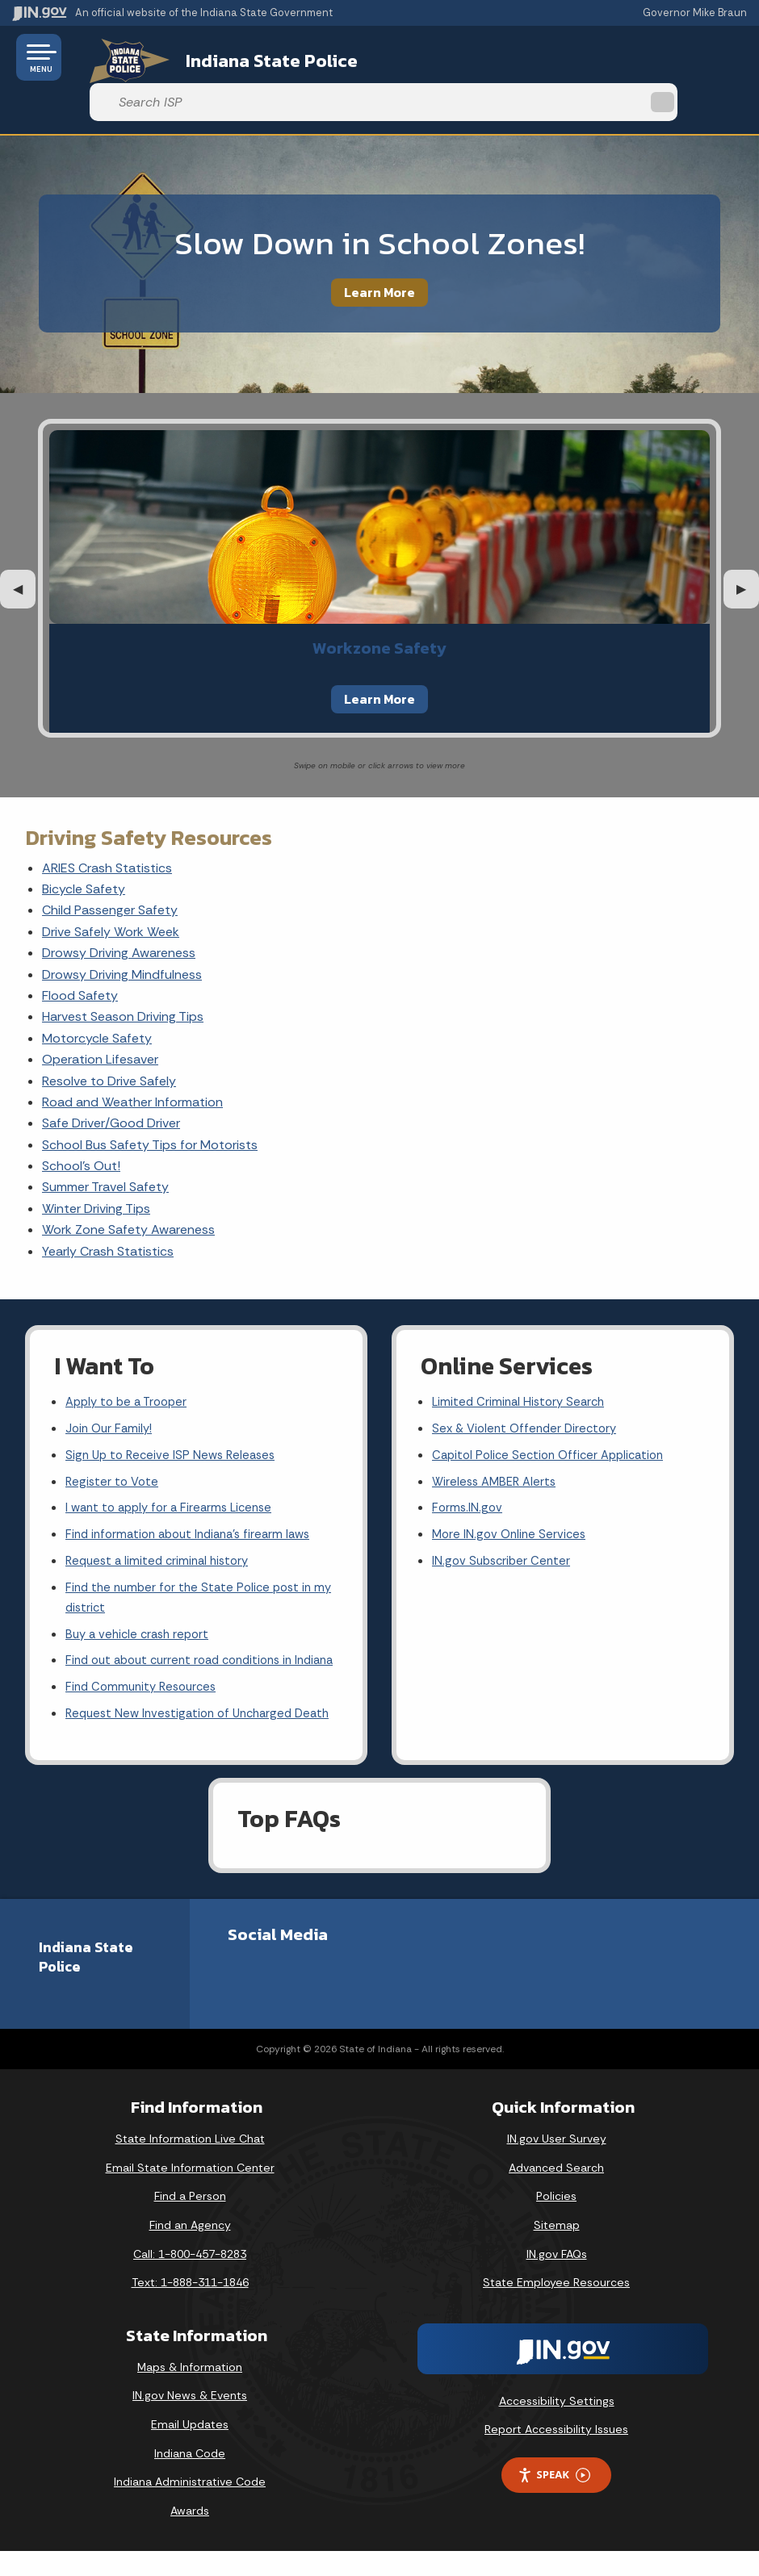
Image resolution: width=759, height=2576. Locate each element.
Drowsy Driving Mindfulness (122, 930)
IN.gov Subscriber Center (504, 1529)
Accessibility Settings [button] (556, 2425)
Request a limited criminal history (161, 1529)
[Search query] (638, 57)
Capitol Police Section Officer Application (554, 1416)
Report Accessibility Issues (556, 2454)
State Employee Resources (556, 2306)
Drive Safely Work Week (110, 887)
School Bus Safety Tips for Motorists (150, 1100)
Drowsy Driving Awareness (118, 908)
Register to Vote (113, 1444)
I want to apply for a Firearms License (174, 1473)
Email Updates (190, 2448)
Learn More (379, 247)
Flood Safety (80, 951)
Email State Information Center (190, 2192)
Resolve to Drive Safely (109, 1036)
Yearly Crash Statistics (108, 1206)
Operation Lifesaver (100, 1014)
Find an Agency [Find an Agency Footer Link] (190, 2249)
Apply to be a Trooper (130, 1359)
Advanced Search (556, 2192)
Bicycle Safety (83, 844)
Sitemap (557, 2249)
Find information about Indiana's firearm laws (195, 1501)
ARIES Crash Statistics (107, 823)
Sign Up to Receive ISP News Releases (174, 1416)
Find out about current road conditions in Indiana (187, 1648)
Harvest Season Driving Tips (122, 972)
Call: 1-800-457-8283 (189, 2278)
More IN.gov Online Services (512, 1501)
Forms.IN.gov (468, 1473)
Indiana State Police (247, 57)
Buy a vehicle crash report (141, 1608)
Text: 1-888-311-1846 (190, 2306)
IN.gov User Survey (556, 2163)
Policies (556, 2221)
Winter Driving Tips (96, 1164)
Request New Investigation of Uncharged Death (185, 1727)
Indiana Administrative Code (190, 2506)
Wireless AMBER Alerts (497, 1444)
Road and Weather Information (132, 1057)
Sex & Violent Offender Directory (529, 1387)
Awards (189, 2535)
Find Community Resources (145, 1687)
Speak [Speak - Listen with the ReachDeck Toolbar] (554, 2499)
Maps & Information (189, 2391)
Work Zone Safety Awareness (128, 1185)
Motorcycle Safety (97, 993)
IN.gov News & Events (189, 2420)
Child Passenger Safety (110, 866)
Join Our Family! (111, 1387)
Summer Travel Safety (105, 1143)
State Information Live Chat (190, 2163)
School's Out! (81, 1121)
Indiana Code (189, 2477)
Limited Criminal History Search (522, 1359)
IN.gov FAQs (556, 2278)
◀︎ (24, 544)
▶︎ (747, 544)
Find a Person (190, 2221)
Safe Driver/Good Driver (111, 1078)
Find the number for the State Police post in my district (194, 1569)
